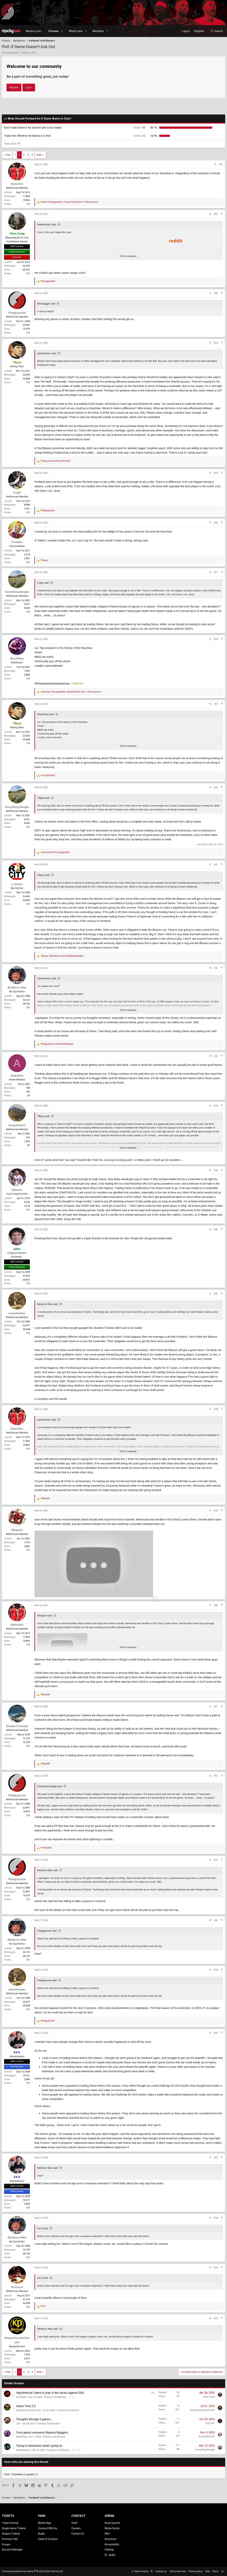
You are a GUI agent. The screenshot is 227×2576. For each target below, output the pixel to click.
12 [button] (139, 135)
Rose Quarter (112, 2522)
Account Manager (12, 2549)
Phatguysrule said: (47, 1930)
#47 (216, 1293)
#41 (216, 864)
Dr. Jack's (110, 2554)
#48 (216, 1409)
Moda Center (112, 2528)
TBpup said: (43, 797)
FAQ (107, 2533)
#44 (216, 1105)
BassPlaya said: (45, 714)
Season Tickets (11, 2533)
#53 (216, 1859)
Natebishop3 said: (47, 224)
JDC (18, 2423)
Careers (76, 2528)
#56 (216, 2032)
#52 (216, 1775)
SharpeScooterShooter (28, 2410)
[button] (62, 31)
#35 (216, 472)
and (55, 460)
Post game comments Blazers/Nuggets (42, 2432)
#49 (216, 1510)
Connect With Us (47, 2528)
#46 (216, 1229)
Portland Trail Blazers (55, 2397)
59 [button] (139, 127)
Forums (54, 31)
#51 (216, 1706)
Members (98, 31)
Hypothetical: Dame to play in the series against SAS (50, 2393)
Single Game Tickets (14, 2528)
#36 (216, 522)
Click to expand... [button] (129, 256)
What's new (75, 31)
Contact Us (77, 2533)
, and (62, 955)
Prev (8, 154)
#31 (221, 164)
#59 (216, 2267)
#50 (216, 1605)
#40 (216, 787)
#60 (216, 2318)
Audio (41, 2533)
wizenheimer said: (47, 353)
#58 (216, 2217)
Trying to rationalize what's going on (39, 2445)
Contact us (161, 2571)
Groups (6, 2544)
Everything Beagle (205, 2449)
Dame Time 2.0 (26, 2406)
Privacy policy (196, 2571)
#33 (216, 293)
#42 (216, 968)
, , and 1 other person (69, 202)
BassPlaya (21, 2436)
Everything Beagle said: (50, 1786)
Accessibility (112, 2544)
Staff (74, 2522)
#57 (216, 2157)
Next (39, 154)
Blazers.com (33, 31)
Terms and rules (177, 2571)
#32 (216, 214)
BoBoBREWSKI (207, 2436)
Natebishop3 (23, 2450)
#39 (216, 703)
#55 (216, 1969)
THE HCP (210, 2423)
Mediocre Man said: (47, 1304)
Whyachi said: (44, 1615)
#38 (216, 639)
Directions (110, 2539)
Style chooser (140, 2571)
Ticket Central (10, 2522)
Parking (109, 2549)
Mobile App (44, 2522)
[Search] (216, 31)
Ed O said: (43, 2228)
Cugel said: (43, 582)
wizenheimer (11, 52)
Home (215, 2571)
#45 (216, 1170)
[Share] (215, 164)
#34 (216, 342)
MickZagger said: (46, 303)
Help (207, 2571)
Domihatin (21, 2397)
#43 (216, 1056)
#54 (216, 1920)
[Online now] (17, 488)
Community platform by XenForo (32, 2571)
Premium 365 (10, 2539)
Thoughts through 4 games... (34, 2419)
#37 (216, 572)
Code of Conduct (48, 2539)
